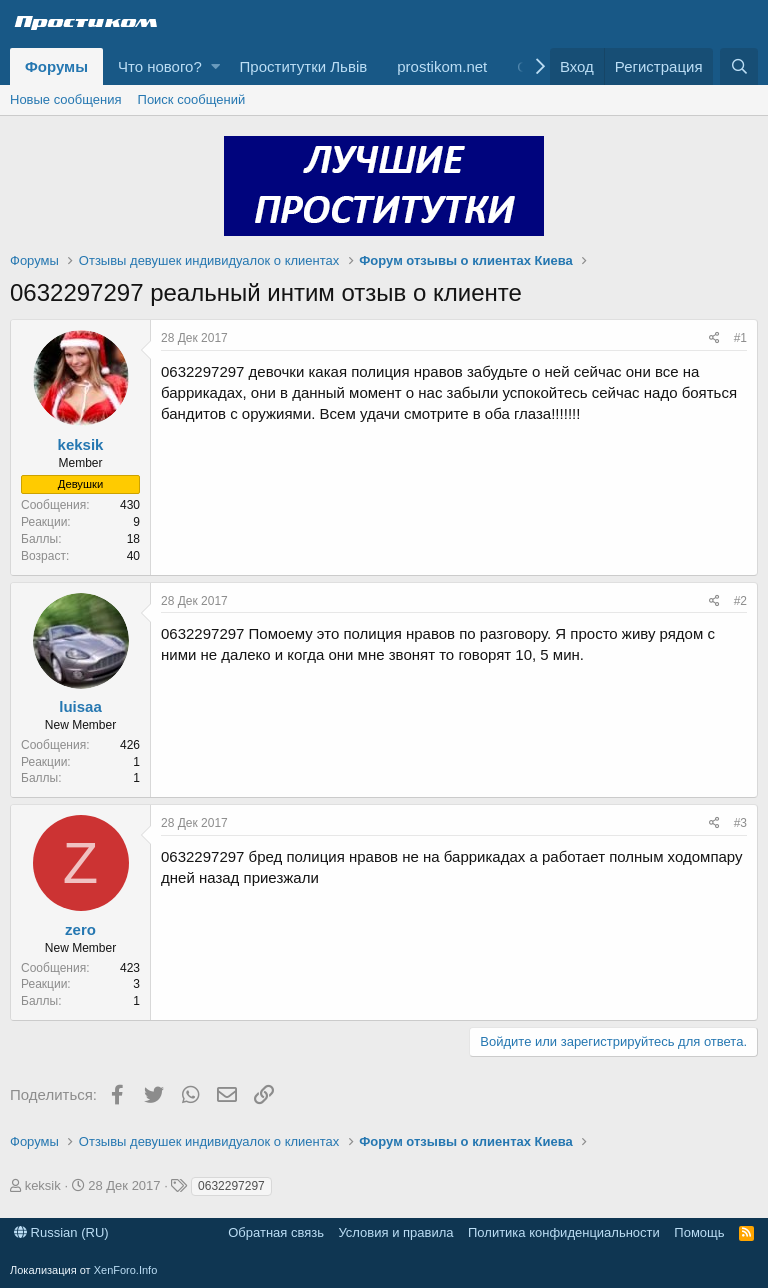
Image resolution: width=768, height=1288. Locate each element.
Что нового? (160, 66)
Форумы (56, 66)
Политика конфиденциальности (564, 1232)
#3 (740, 823)
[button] (215, 66)
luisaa (80, 706)
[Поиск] (739, 66)
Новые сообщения (66, 99)
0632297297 (231, 1186)
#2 (740, 601)
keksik (81, 444)
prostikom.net (442, 66)
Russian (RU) (61, 1232)
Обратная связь (276, 1232)
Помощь (699, 1232)
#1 (740, 338)
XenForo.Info (126, 1270)
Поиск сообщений (192, 99)
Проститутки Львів (304, 66)
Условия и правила (395, 1232)
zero (80, 929)
